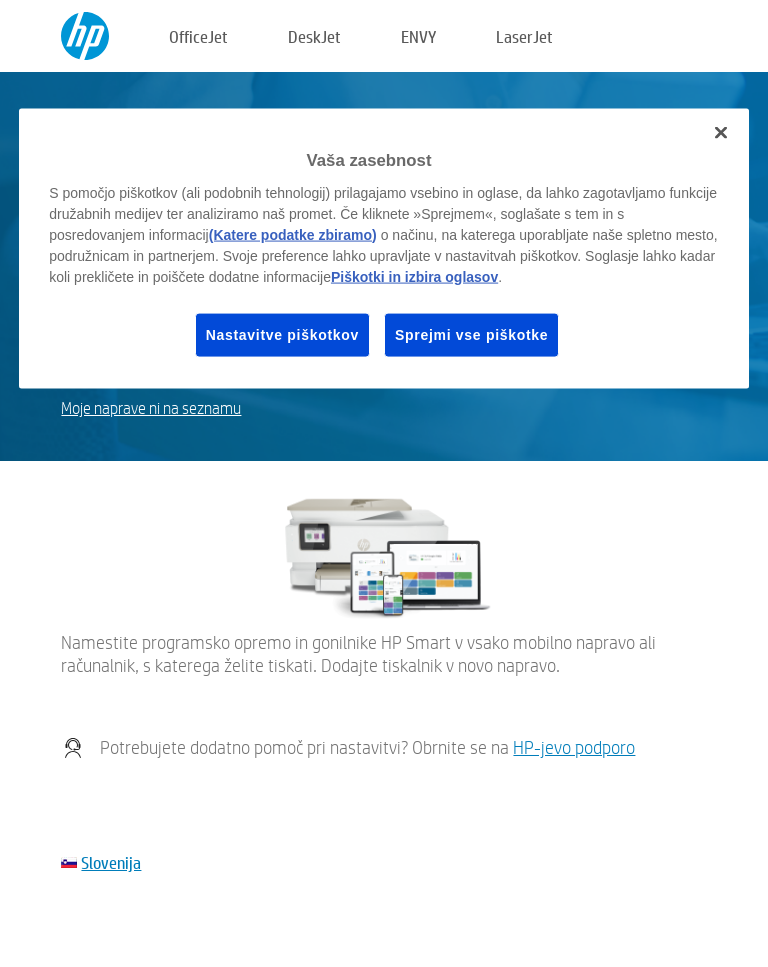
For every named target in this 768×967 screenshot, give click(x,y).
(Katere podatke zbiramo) (293, 234)
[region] (384, 249)
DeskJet (314, 36)
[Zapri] (721, 133)
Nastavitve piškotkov (282, 334)
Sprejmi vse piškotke (471, 334)
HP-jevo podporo (574, 747)
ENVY (418, 36)
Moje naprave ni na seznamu (151, 408)
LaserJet (524, 36)
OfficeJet (198, 36)
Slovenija (111, 862)
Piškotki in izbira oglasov (414, 276)
